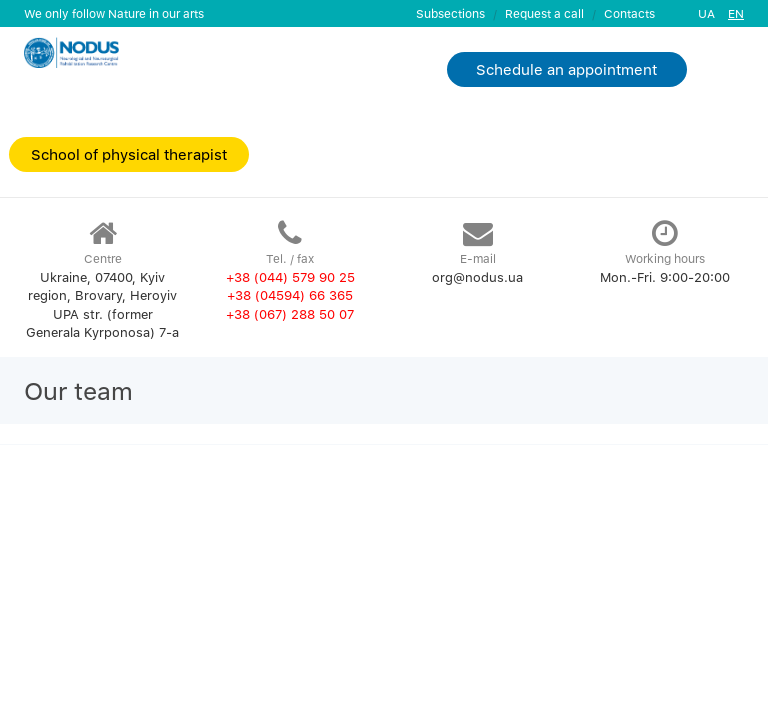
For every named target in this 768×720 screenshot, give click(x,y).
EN (736, 13)
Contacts (629, 13)
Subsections (450, 13)
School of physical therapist (129, 154)
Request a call (544, 13)
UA (706, 13)
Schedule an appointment (566, 69)
